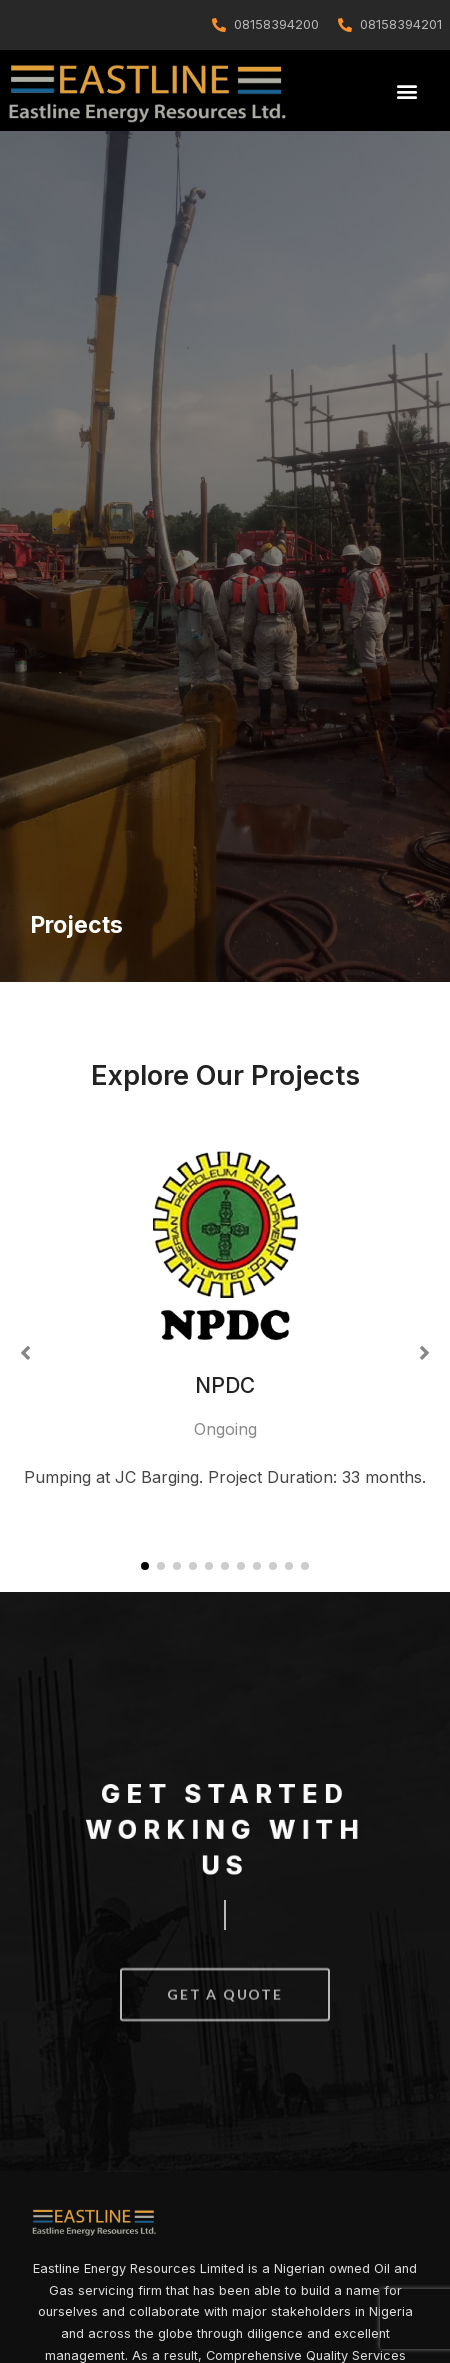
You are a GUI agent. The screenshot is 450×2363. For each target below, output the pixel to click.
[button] (406, 91)
